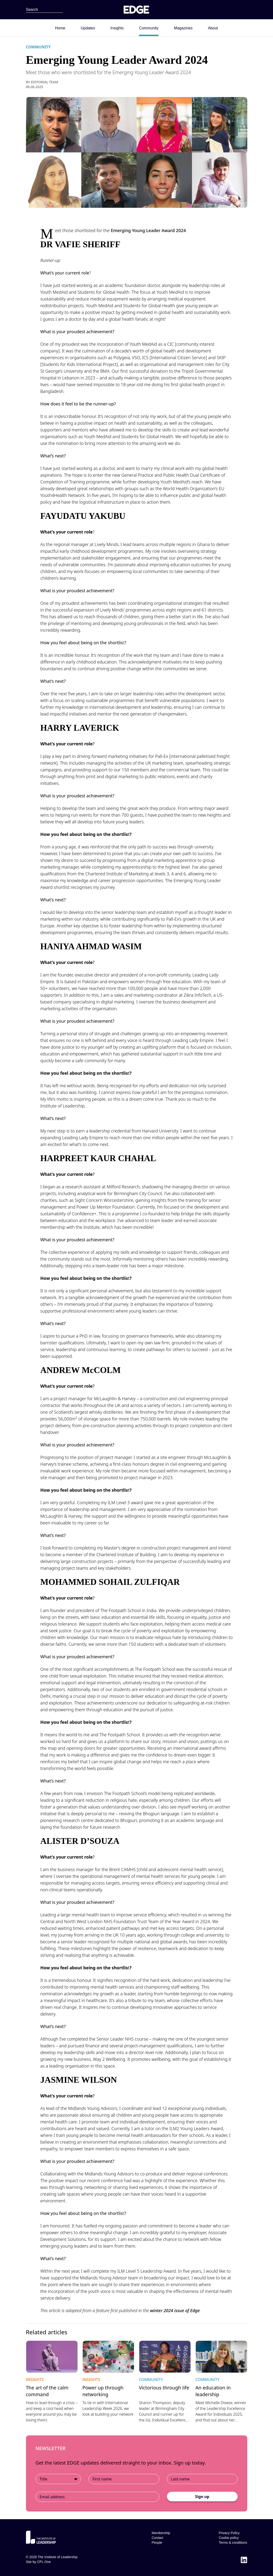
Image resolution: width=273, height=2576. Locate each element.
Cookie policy (229, 2538)
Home (60, 28)
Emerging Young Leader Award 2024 (148, 230)
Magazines (183, 28)
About (213, 28)
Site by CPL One (38, 2562)
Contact (157, 2538)
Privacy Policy (229, 2533)
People (157, 2542)
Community (149, 28)
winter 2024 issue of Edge (175, 2310)
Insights (117, 28)
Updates (88, 28)
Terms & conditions (233, 2542)
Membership (161, 2533)
